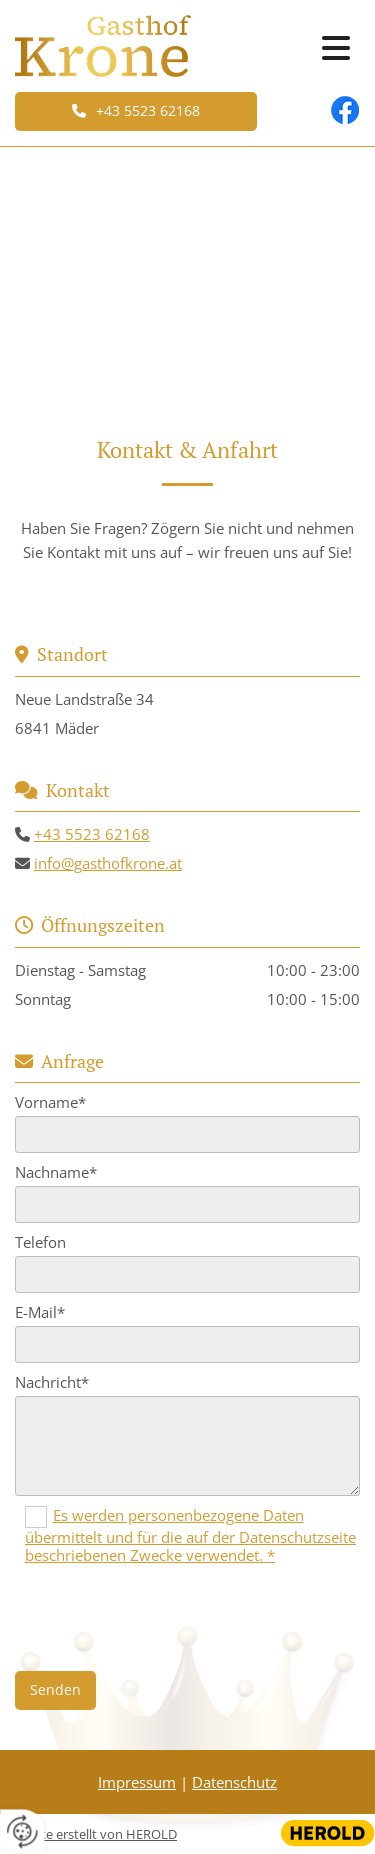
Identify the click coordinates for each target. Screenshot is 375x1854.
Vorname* (50, 1102)
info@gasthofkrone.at (108, 863)
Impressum (137, 1782)
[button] (136, 111)
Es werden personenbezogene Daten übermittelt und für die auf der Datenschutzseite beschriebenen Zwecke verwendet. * (190, 1535)
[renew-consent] (22, 1831)
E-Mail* (40, 1312)
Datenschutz (234, 1782)
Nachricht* (52, 1382)
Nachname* (56, 1172)
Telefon (40, 1242)
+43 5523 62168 (92, 834)
